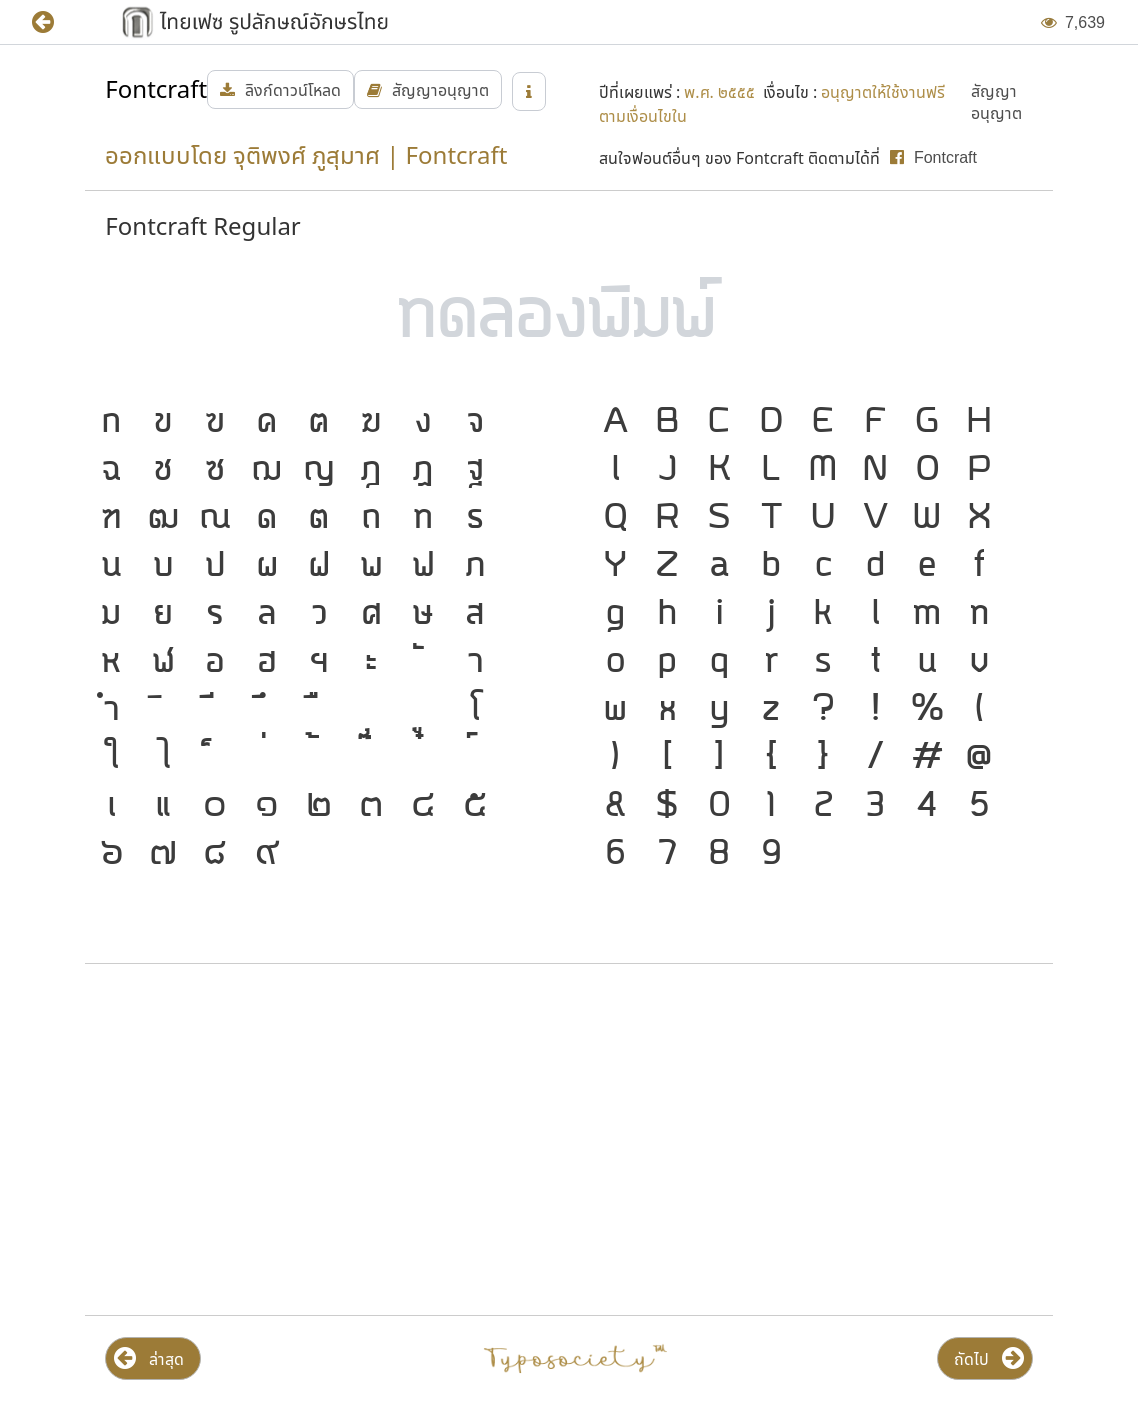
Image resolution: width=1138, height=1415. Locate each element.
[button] (57, 22)
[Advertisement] (322, 1140)
